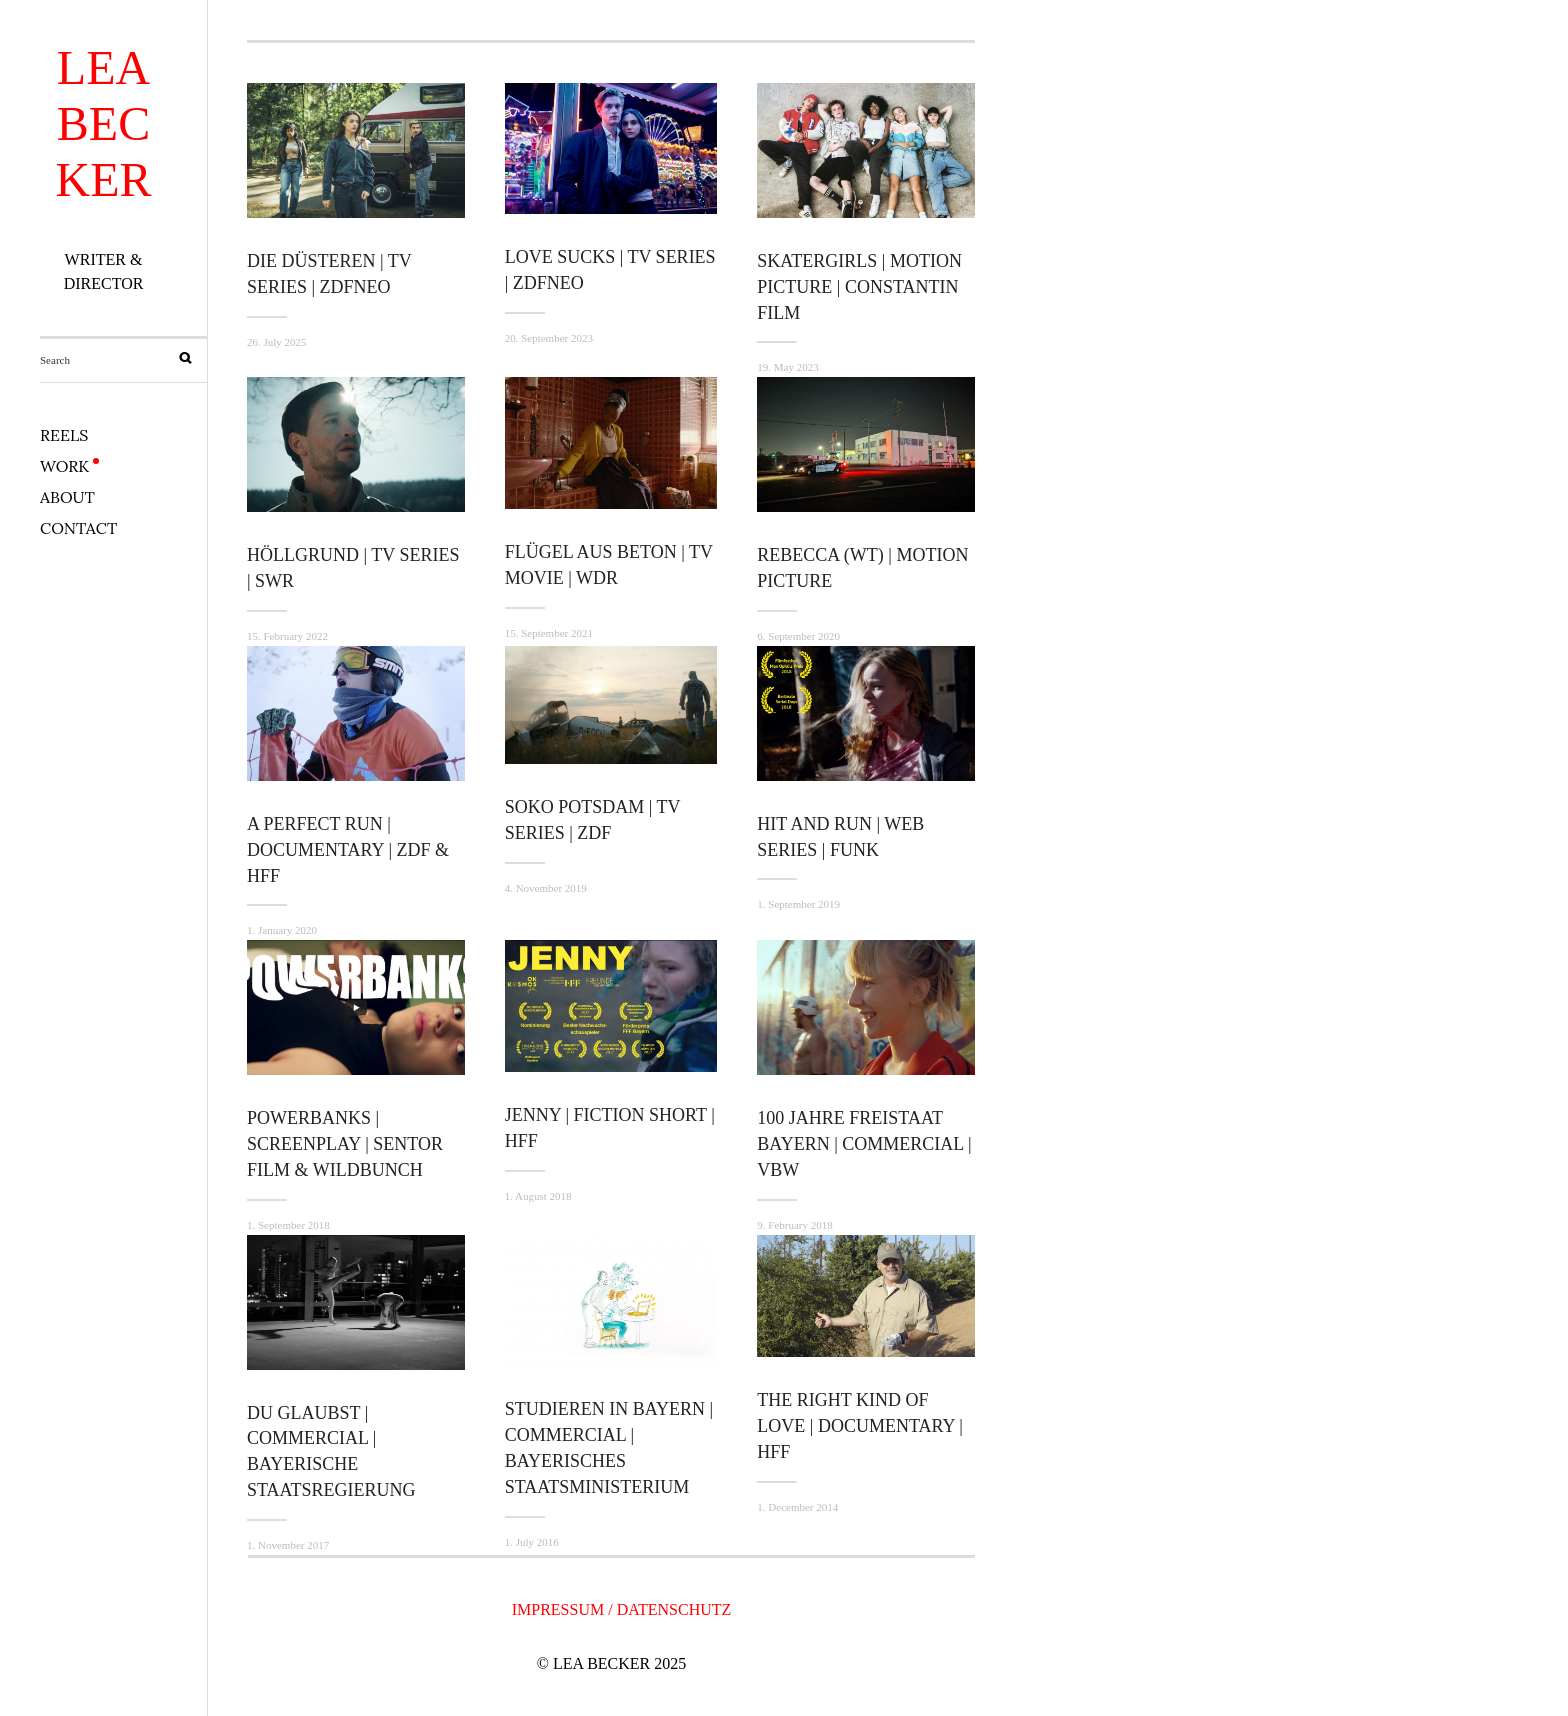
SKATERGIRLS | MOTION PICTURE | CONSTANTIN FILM (859, 287)
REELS (64, 435)
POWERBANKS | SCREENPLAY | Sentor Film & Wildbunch (345, 1144)
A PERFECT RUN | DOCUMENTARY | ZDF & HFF (348, 850)
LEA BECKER (104, 123)
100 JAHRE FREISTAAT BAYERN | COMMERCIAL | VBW (864, 1144)
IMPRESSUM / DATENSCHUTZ (622, 1609)
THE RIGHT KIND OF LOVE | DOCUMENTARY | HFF (860, 1426)
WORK (64, 466)
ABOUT (67, 497)
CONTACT (78, 528)
